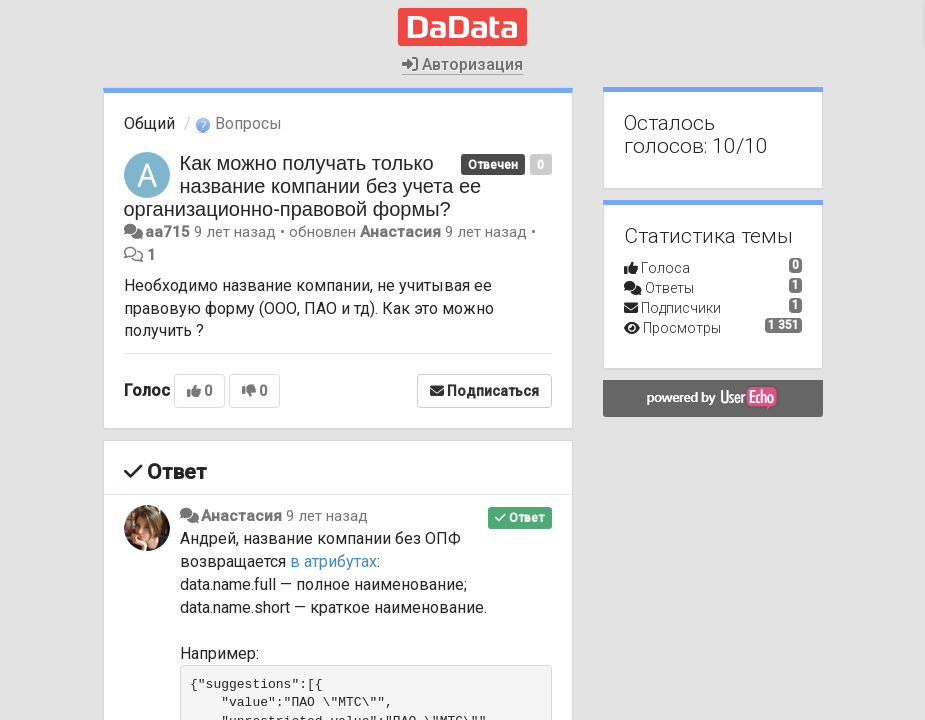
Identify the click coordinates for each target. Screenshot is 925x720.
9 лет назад (327, 516)
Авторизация (462, 64)
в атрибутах (333, 561)
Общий (149, 123)
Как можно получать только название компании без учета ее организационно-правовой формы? (303, 186)
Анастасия (400, 232)
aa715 (167, 232)
